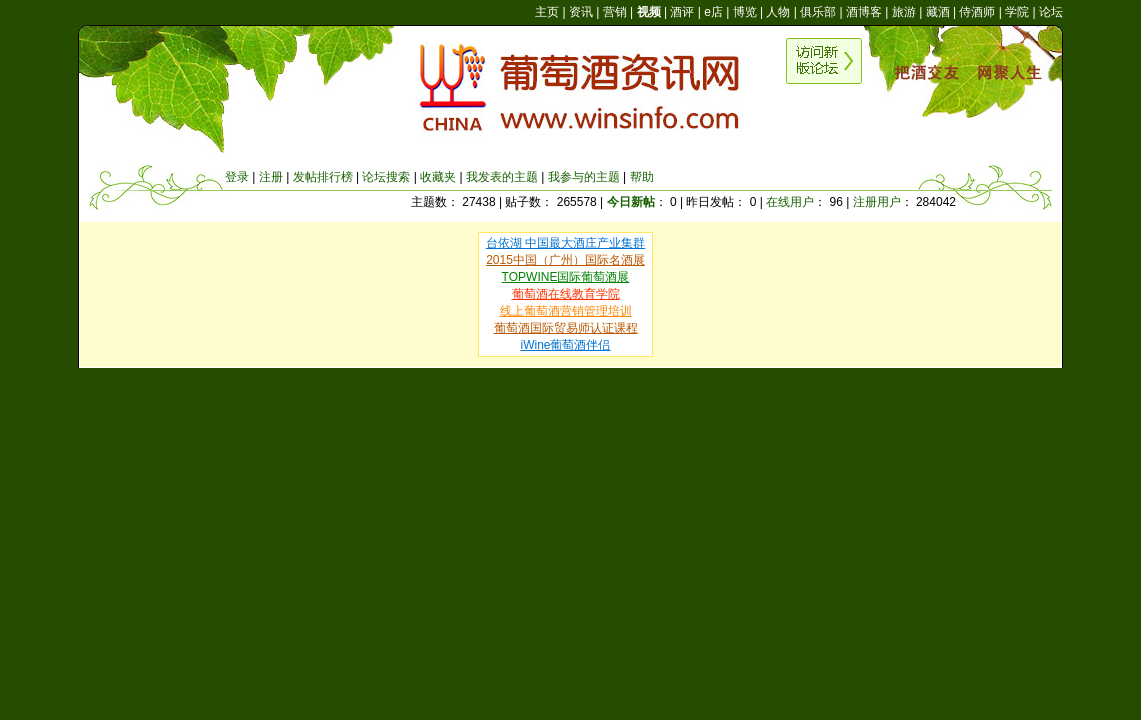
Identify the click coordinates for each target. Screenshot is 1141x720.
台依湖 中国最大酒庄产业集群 (565, 243)
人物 (778, 12)
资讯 (581, 12)
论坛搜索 (386, 177)
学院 (1017, 12)
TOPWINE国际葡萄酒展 (566, 277)
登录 (237, 177)
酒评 (682, 12)
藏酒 (938, 12)
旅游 (904, 12)
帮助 (642, 177)
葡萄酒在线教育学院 (566, 294)
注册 (271, 177)
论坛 (1051, 12)
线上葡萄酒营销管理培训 (566, 311)
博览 (745, 12)
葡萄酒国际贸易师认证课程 (566, 328)
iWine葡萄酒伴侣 (565, 345)
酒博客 (864, 12)
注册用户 (877, 202)
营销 (615, 12)
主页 (547, 12)
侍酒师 (977, 12)
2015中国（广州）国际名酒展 (565, 260)
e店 (713, 12)
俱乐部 (818, 12)
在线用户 (790, 202)
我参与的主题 (584, 177)
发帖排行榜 (323, 177)
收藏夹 (438, 177)
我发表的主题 (502, 177)
